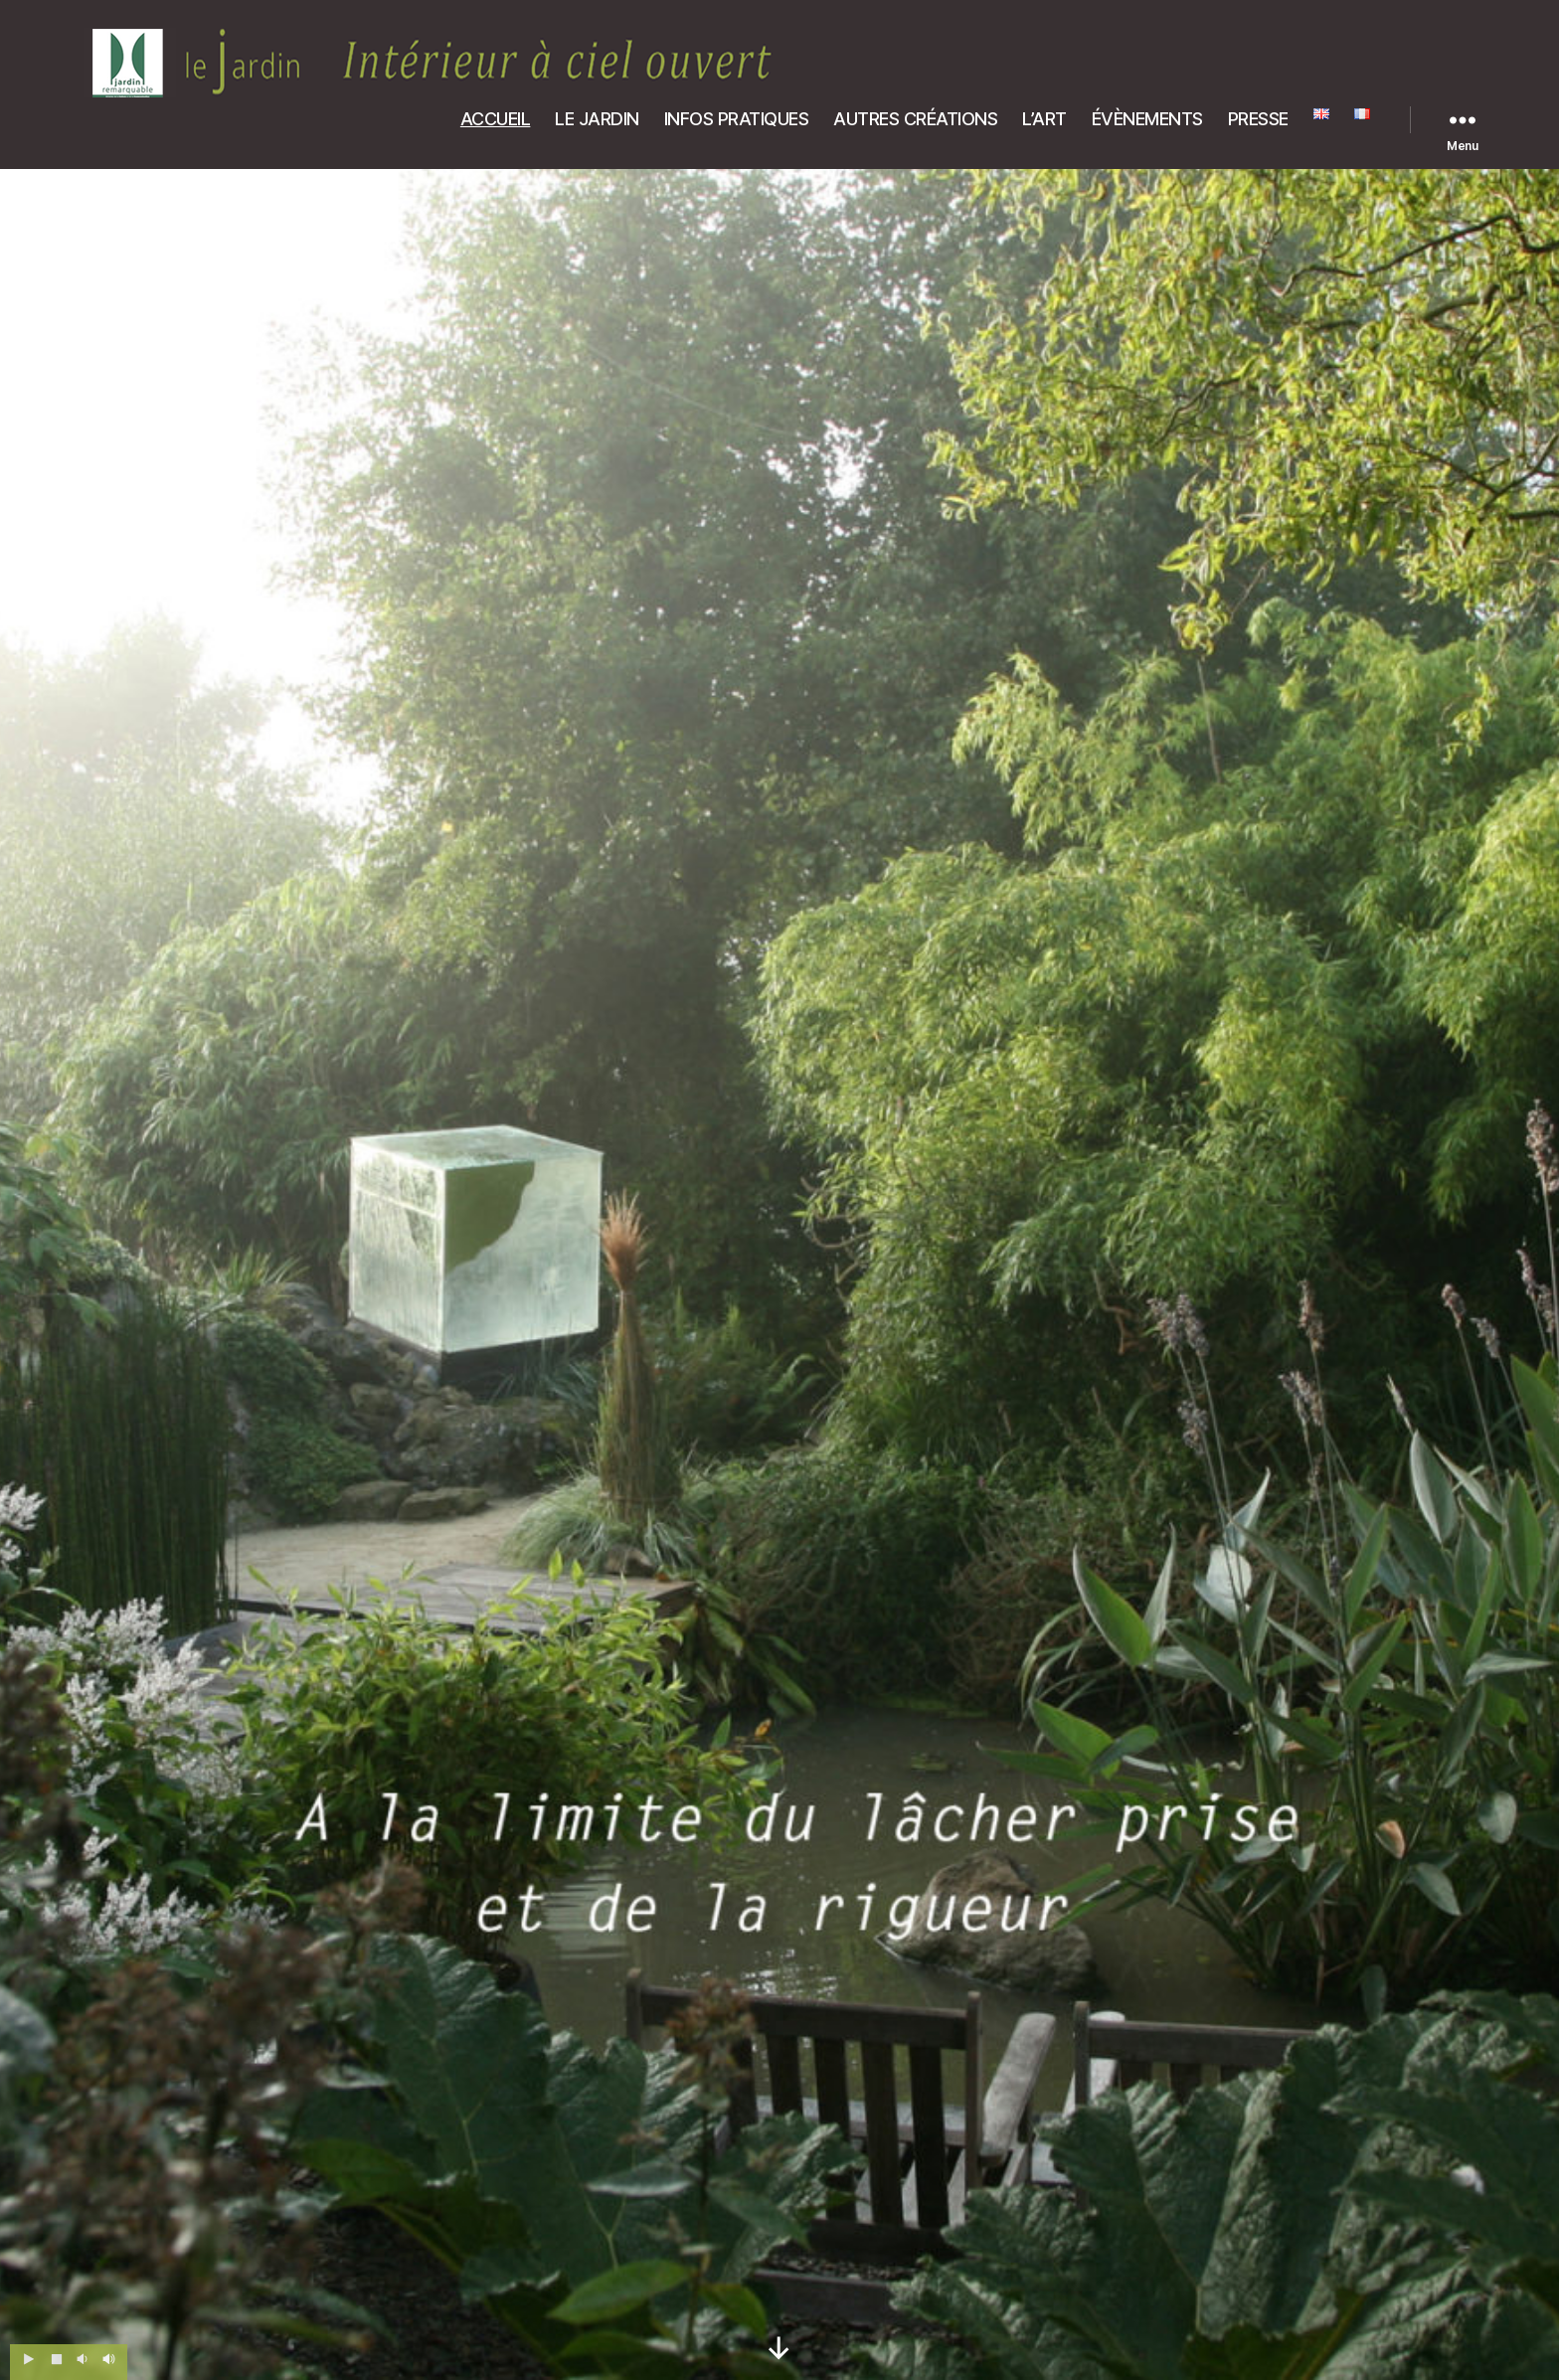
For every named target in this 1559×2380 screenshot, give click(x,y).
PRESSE (1258, 118)
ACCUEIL (495, 118)
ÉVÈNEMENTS (1147, 118)
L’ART (1044, 118)
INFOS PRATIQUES (736, 118)
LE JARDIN (597, 118)
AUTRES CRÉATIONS (915, 118)
